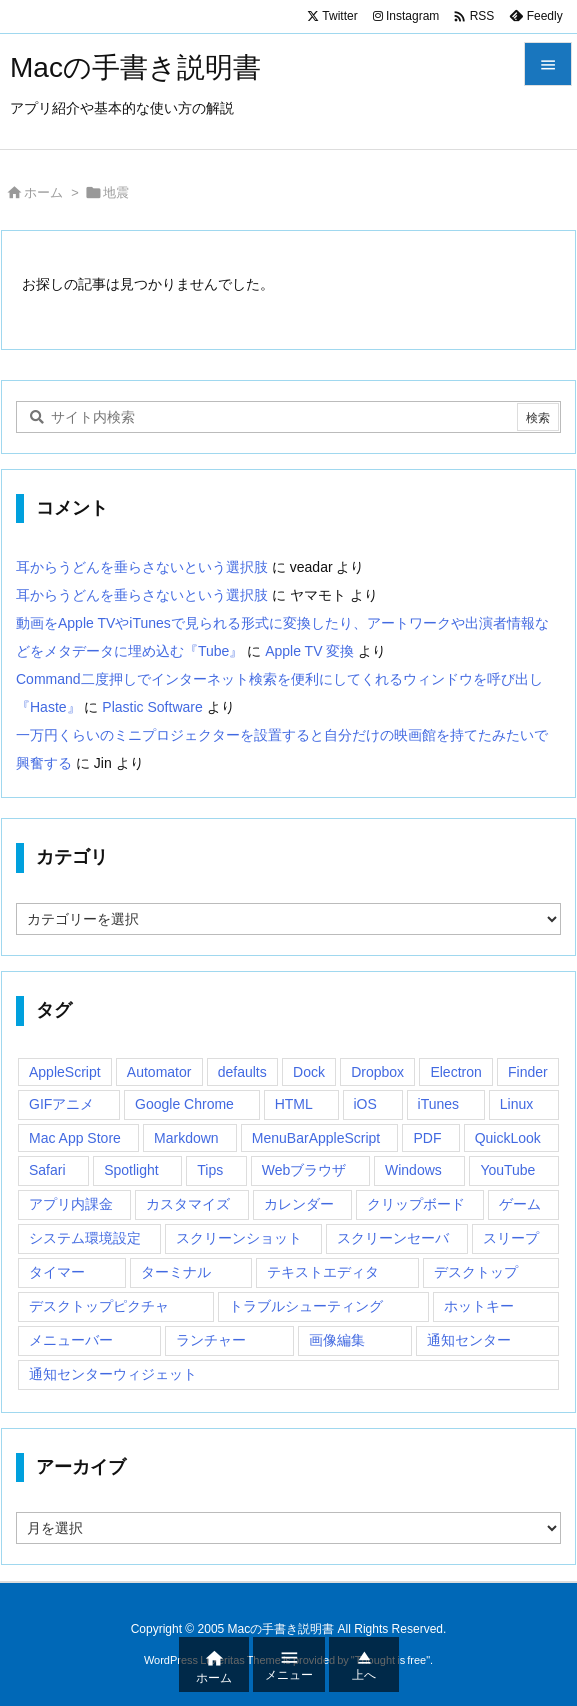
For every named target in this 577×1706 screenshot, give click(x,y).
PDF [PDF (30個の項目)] (427, 1138)
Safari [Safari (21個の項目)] (47, 1170)
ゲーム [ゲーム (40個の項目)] (520, 1204)
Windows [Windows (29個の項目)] (413, 1170)
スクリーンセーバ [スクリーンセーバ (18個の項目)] (393, 1238)
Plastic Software (152, 707)
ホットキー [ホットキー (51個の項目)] (479, 1306)
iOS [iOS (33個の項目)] (365, 1104)
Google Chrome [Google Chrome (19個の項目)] (184, 1104)
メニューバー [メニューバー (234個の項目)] (71, 1340)
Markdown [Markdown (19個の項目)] (186, 1138)
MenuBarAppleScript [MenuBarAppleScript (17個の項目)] (316, 1138)
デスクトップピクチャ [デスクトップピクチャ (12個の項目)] (99, 1306)
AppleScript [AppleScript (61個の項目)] (65, 1072)
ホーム (43, 192)
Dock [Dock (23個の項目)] (309, 1072)
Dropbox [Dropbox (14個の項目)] (377, 1072)
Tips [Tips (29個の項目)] (210, 1170)
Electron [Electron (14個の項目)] (455, 1072)
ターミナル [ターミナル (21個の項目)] (176, 1272)
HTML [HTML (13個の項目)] (294, 1104)
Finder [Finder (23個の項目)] (528, 1072)
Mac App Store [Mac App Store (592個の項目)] (75, 1138)
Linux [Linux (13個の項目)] (516, 1104)
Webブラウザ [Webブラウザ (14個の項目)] (304, 1170)
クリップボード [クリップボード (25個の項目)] (416, 1204)
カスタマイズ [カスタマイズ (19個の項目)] (188, 1204)
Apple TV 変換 (309, 651)
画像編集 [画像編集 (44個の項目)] (337, 1340)
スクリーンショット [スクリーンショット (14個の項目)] (239, 1238)
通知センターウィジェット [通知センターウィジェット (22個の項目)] (113, 1374)
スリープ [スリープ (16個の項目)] (511, 1238)
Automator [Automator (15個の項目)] (159, 1072)
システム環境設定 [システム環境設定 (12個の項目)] (85, 1238)
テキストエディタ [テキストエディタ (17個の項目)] (323, 1272)
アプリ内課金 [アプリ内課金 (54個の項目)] (71, 1204)
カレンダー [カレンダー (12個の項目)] (299, 1204)
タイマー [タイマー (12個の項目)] (57, 1272)
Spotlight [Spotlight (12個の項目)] (131, 1170)
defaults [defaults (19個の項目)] (242, 1072)
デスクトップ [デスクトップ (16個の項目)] (476, 1272)
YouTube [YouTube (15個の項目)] (507, 1170)
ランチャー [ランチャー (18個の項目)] (211, 1340)
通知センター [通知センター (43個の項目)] (469, 1340)
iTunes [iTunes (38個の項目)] (439, 1104)
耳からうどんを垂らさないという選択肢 (142, 567)
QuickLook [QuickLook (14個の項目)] (508, 1138)
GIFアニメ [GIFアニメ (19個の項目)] (61, 1104)
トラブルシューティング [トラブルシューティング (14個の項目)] (306, 1306)
